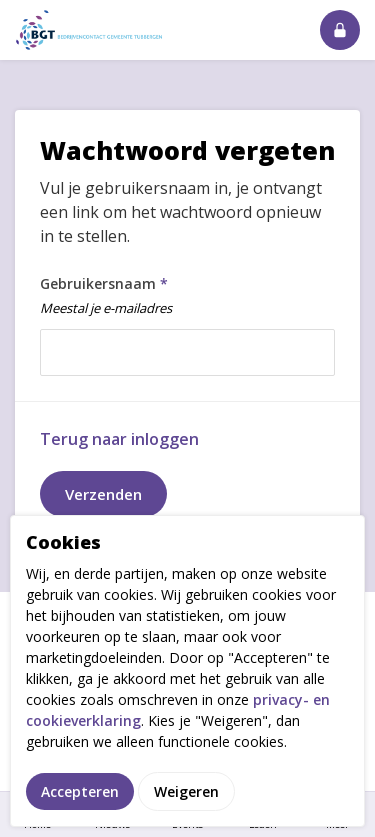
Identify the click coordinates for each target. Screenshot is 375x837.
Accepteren (80, 794)
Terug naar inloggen (119, 439)
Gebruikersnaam (182, 299)
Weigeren (186, 794)
